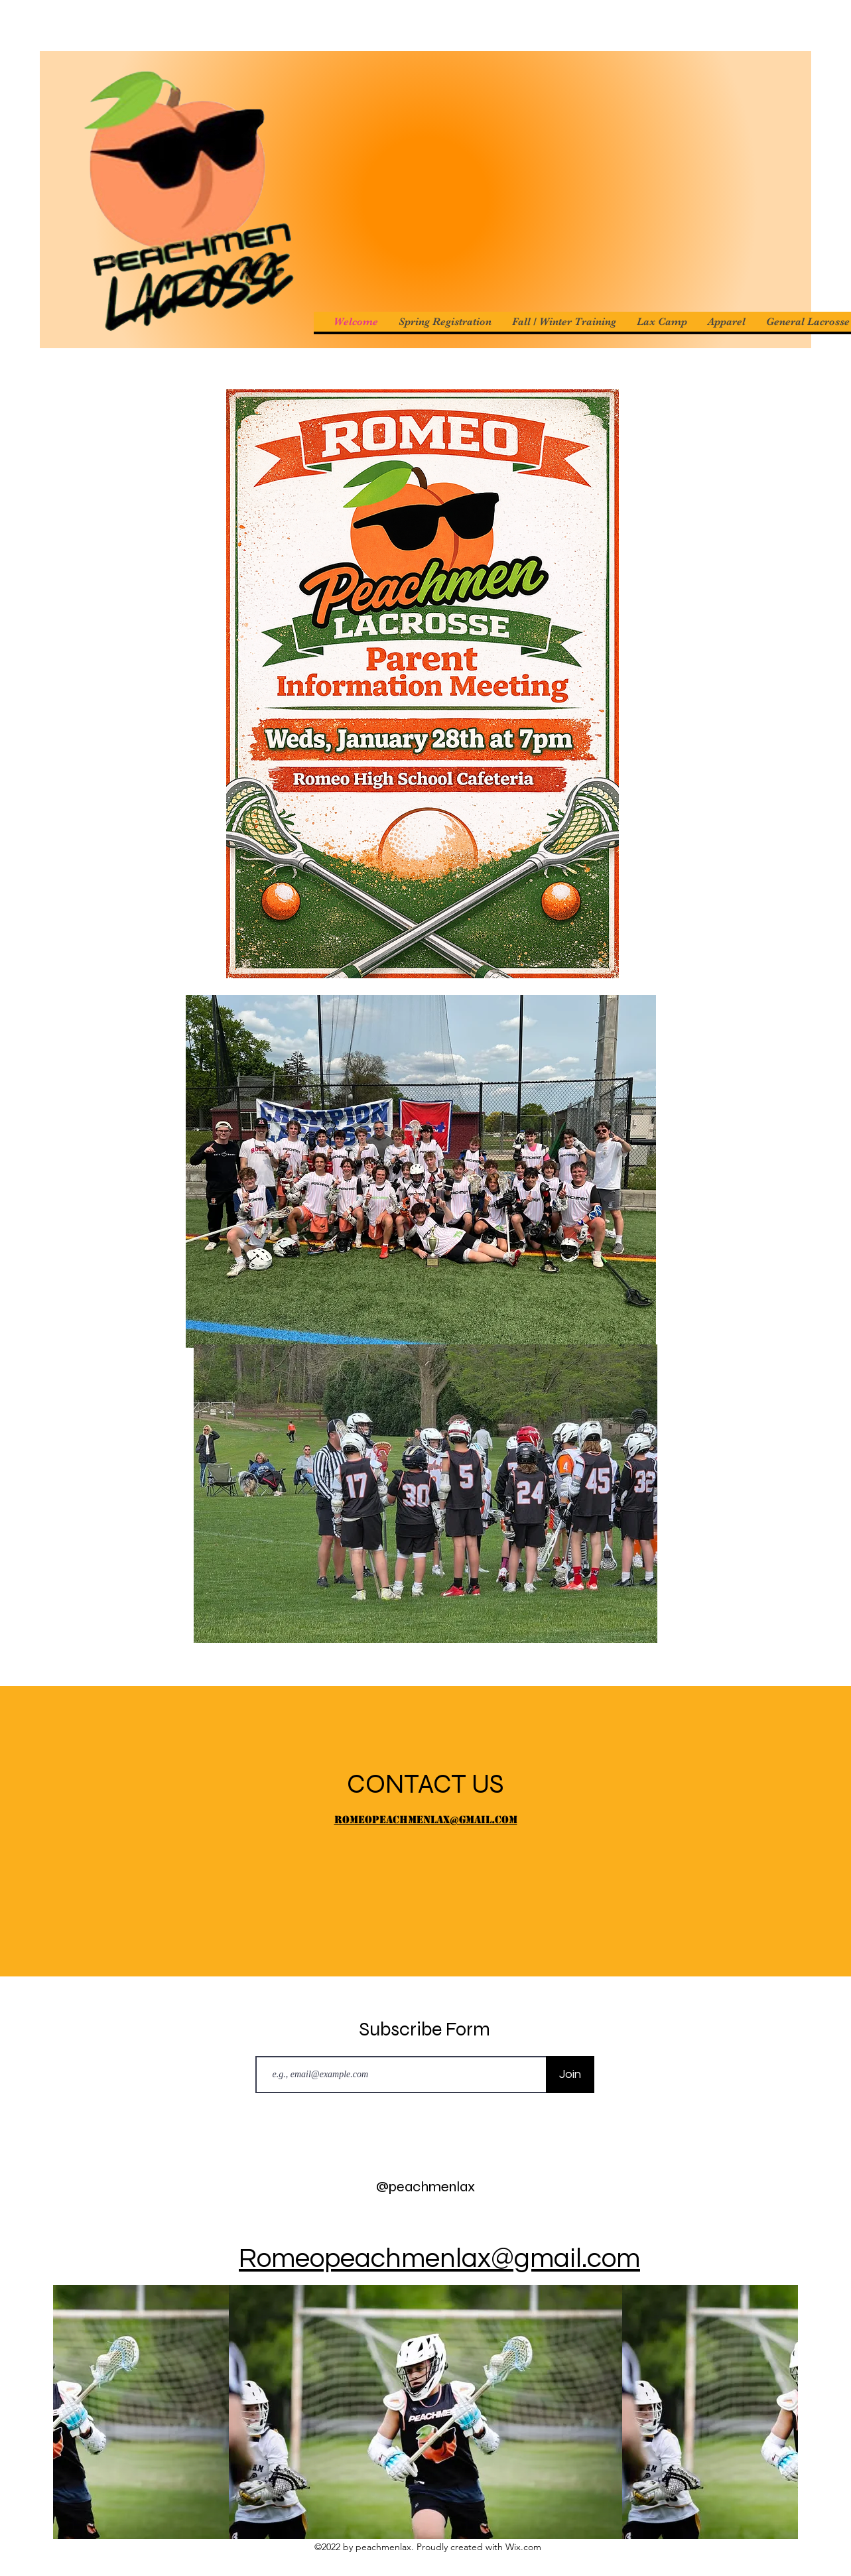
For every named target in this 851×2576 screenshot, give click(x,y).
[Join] (570, 2074)
